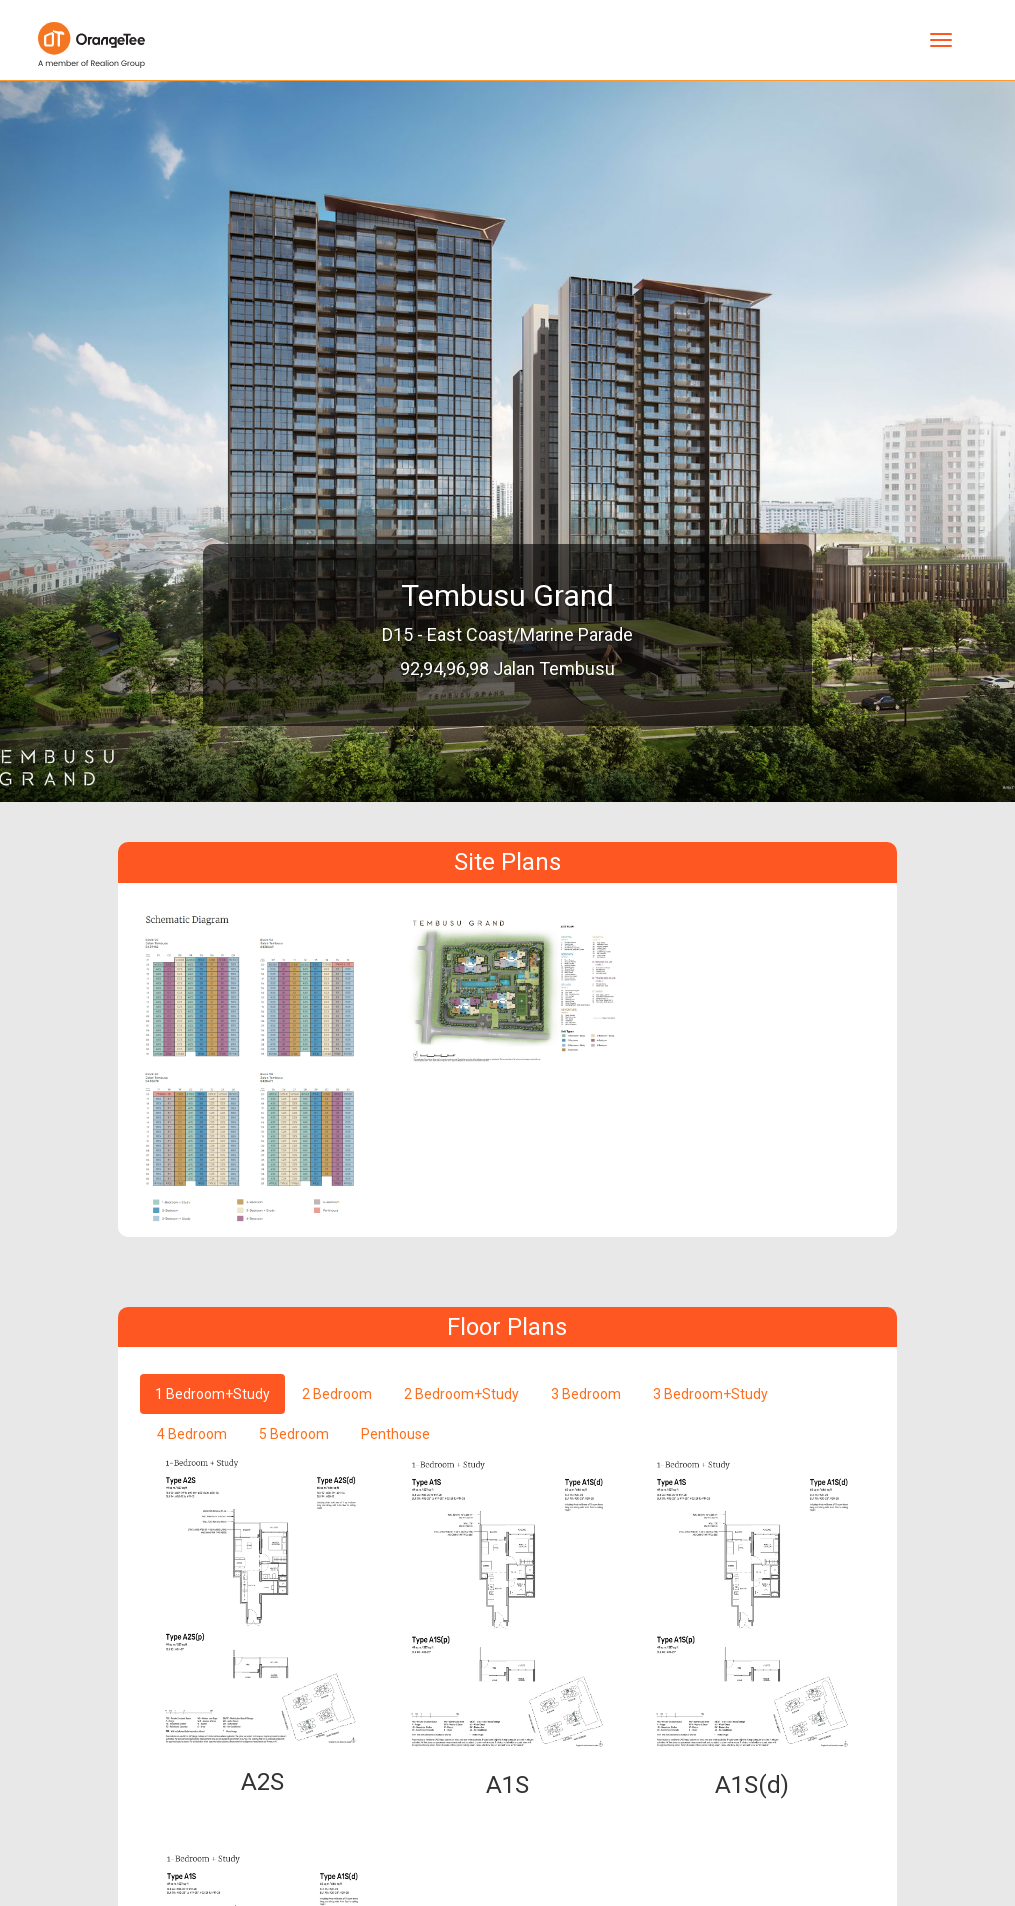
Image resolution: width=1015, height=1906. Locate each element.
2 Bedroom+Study (461, 1394)
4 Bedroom (192, 1434)
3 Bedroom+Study (710, 1394)
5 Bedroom (294, 1434)
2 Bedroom (337, 1394)
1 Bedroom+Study (212, 1394)
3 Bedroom (586, 1394)
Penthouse (395, 1434)
